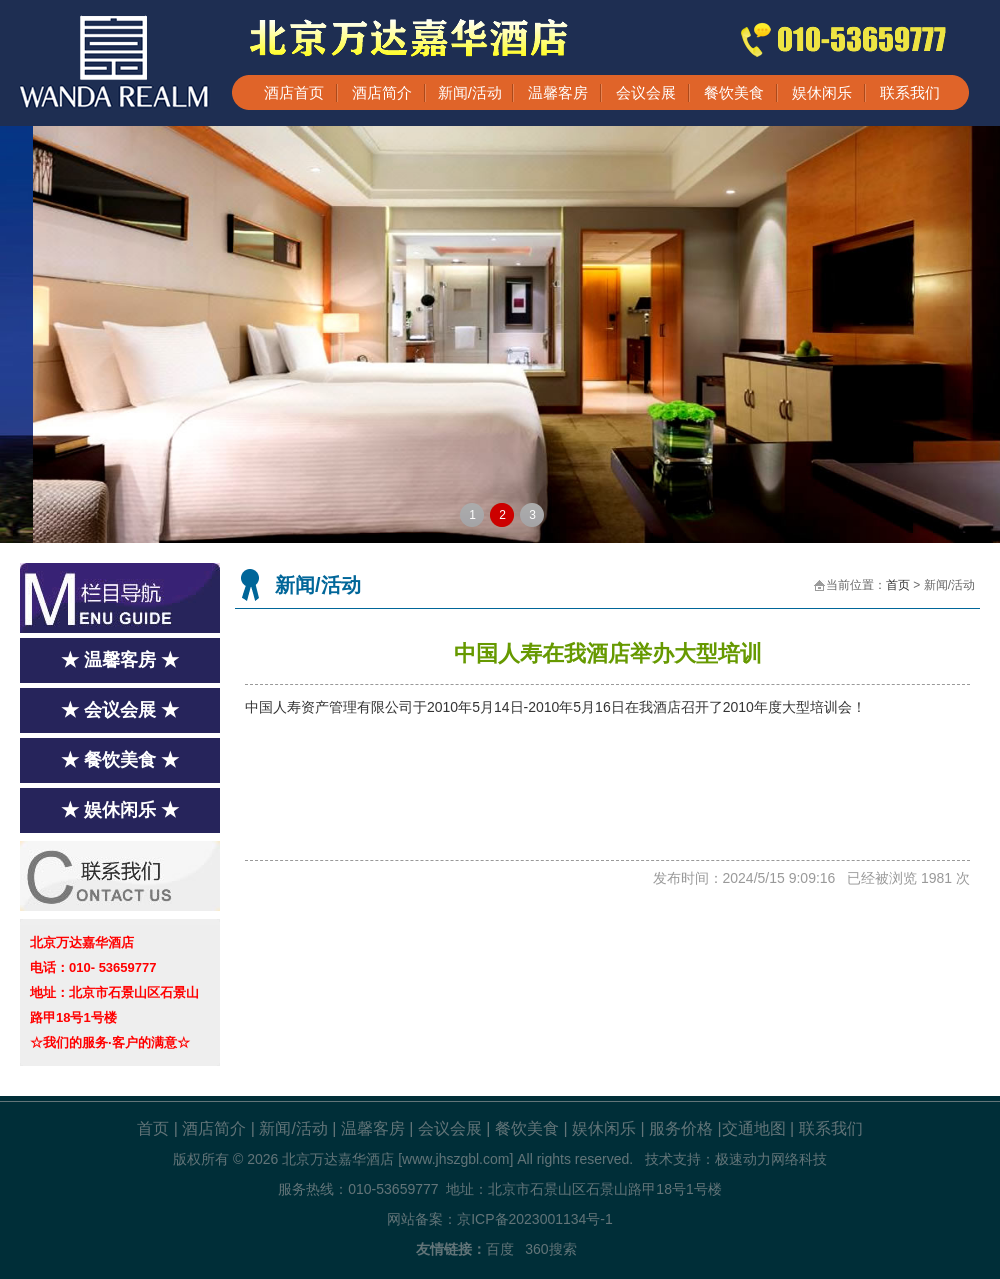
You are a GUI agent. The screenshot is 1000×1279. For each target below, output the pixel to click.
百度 (500, 1249)
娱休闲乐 (822, 92)
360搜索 (550, 1249)
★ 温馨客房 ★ (120, 660)
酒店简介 (382, 92)
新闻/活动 (470, 92)
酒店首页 (294, 92)
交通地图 (754, 1128)
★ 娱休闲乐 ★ (120, 810)
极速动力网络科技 (771, 1159)
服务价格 (681, 1128)
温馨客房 (558, 92)
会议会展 (646, 92)
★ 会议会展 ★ (120, 710)
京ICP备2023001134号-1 (535, 1219)
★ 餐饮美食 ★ (120, 760)
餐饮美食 (734, 92)
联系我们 (910, 92)
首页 (898, 585)
